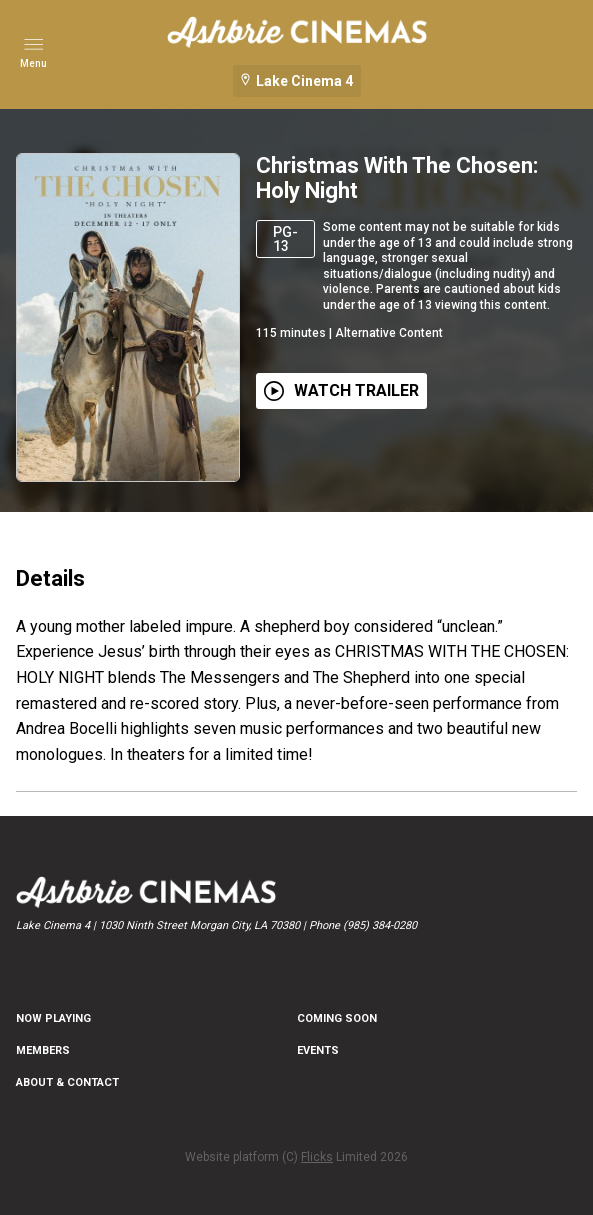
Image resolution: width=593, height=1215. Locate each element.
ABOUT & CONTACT (67, 1082)
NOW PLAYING (53, 1018)
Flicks (317, 1157)
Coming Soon (337, 1018)
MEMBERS (43, 1050)
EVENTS (318, 1050)
